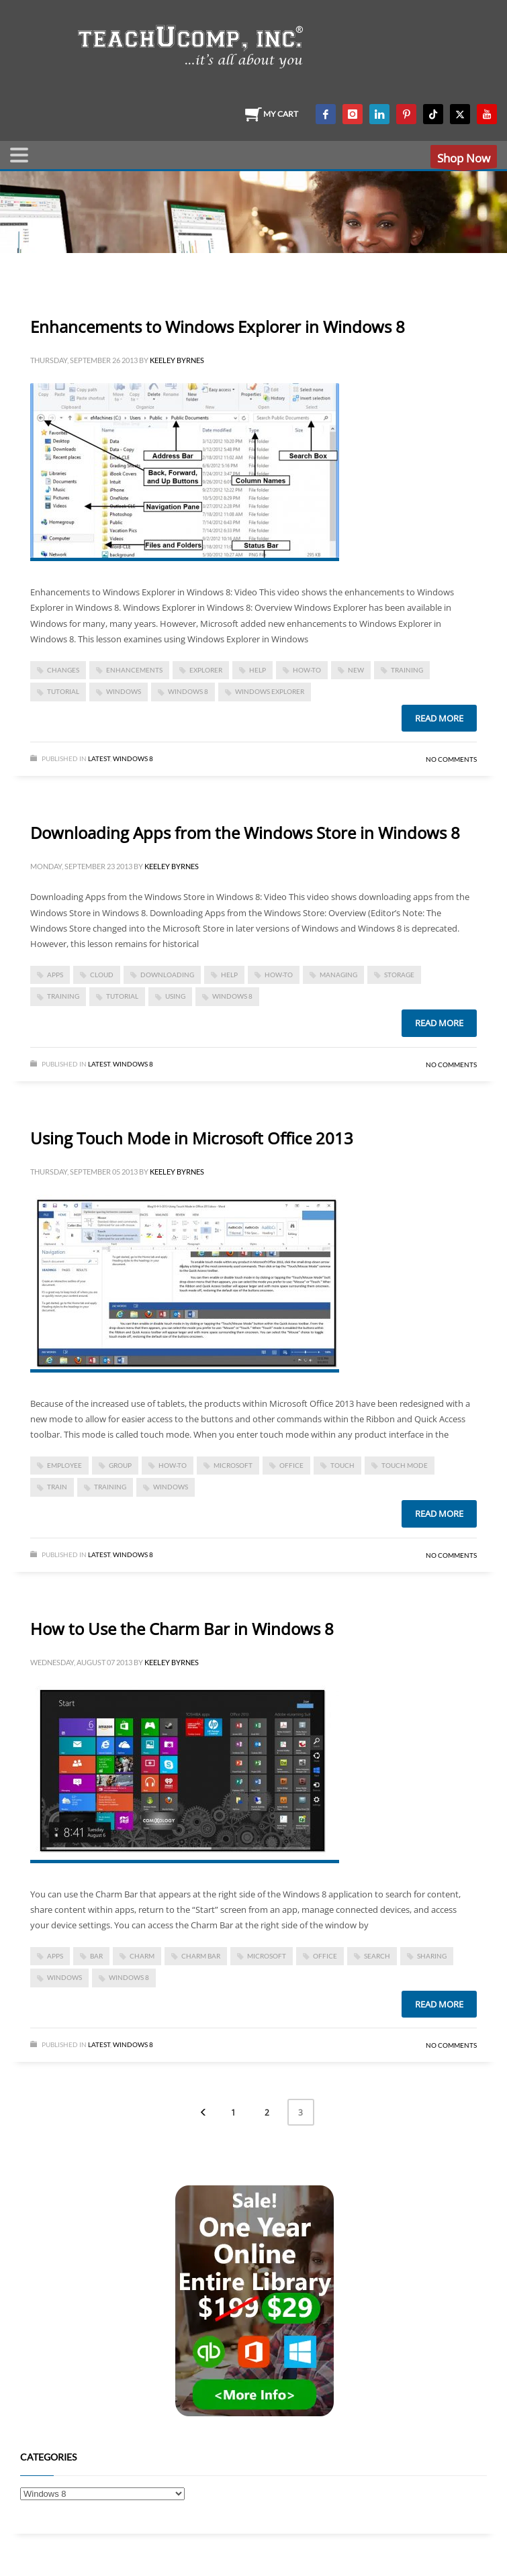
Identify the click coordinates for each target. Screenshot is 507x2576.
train (57, 1487)
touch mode (404, 1465)
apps (55, 975)
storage (399, 975)
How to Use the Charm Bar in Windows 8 (182, 1629)
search (377, 1956)
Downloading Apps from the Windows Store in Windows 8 (245, 833)
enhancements (134, 670)
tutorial (63, 691)
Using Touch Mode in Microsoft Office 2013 (191, 1138)
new (356, 670)
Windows (123, 691)
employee (64, 1465)
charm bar (200, 1956)
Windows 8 (133, 758)
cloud (101, 975)
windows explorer (269, 691)
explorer (205, 670)
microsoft (233, 1465)
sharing (432, 1956)
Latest (99, 758)
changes (63, 670)
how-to (307, 670)
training (407, 670)
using (175, 996)
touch (342, 1465)
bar (96, 1956)
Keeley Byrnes (177, 360)
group (120, 1465)
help (257, 670)
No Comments (451, 759)
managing (338, 975)
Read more (439, 718)
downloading (167, 975)
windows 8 (188, 691)
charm (142, 1956)
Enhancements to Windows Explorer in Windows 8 (217, 326)
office (291, 1465)
